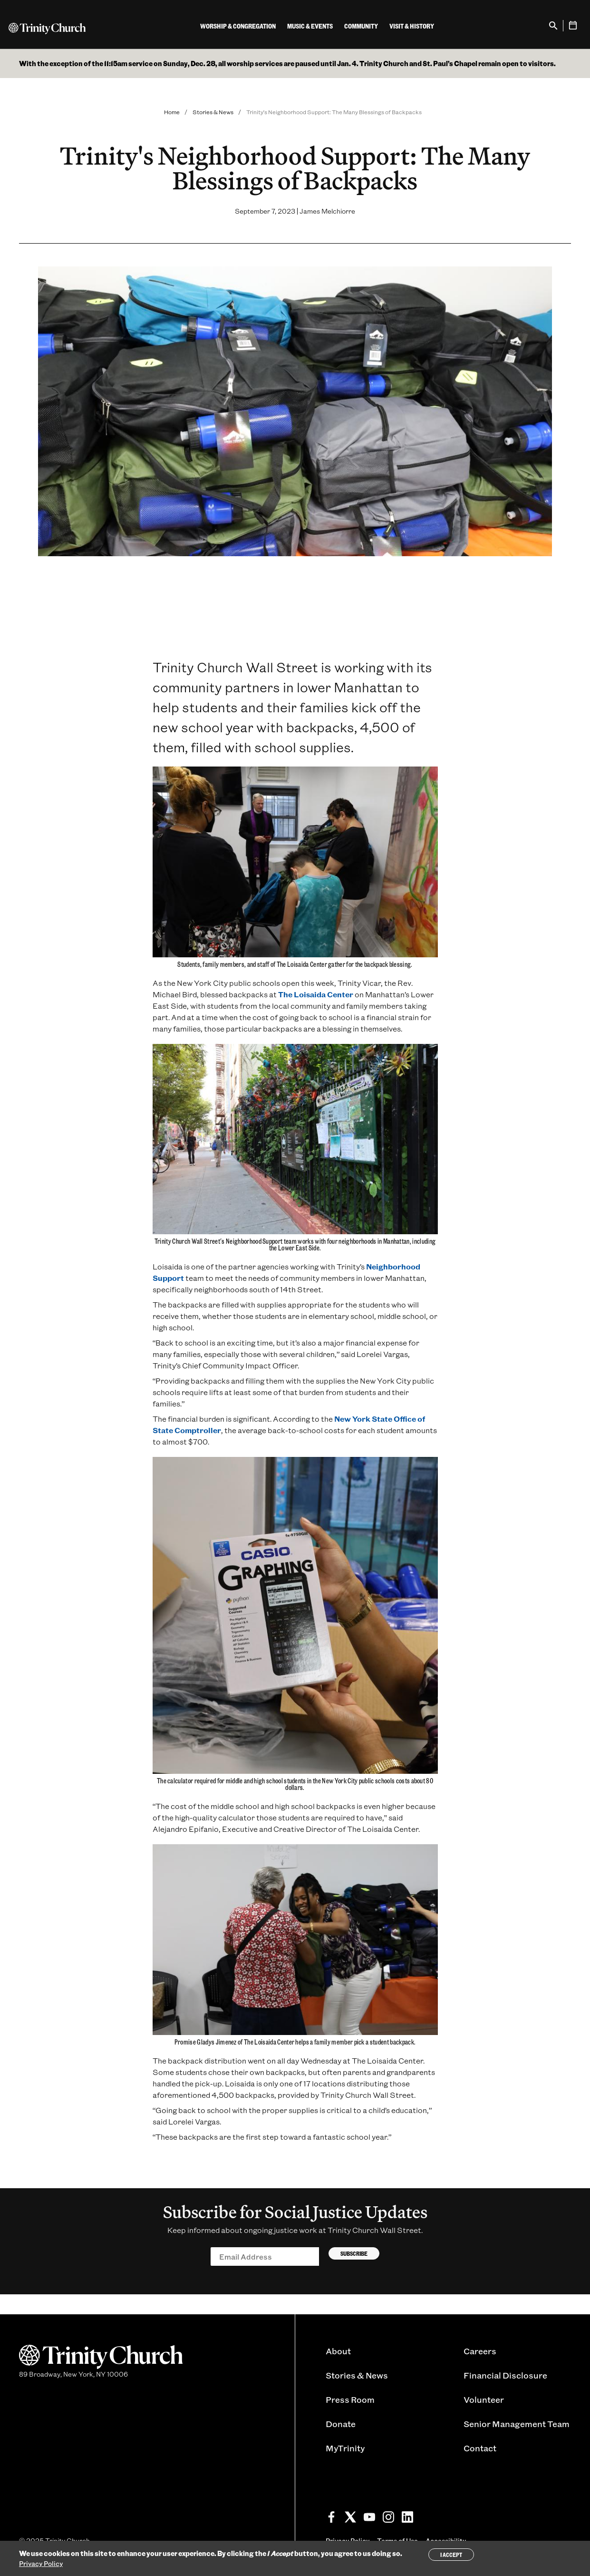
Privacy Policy (41, 2563)
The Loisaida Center (315, 994)
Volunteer (484, 2399)
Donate (341, 2423)
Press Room (350, 2399)
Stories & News (213, 112)
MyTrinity (345, 2448)
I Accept (451, 2554)
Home (172, 112)
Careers (480, 2351)
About (338, 2351)
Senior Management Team (517, 2423)
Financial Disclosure (505, 2375)
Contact (480, 2448)
